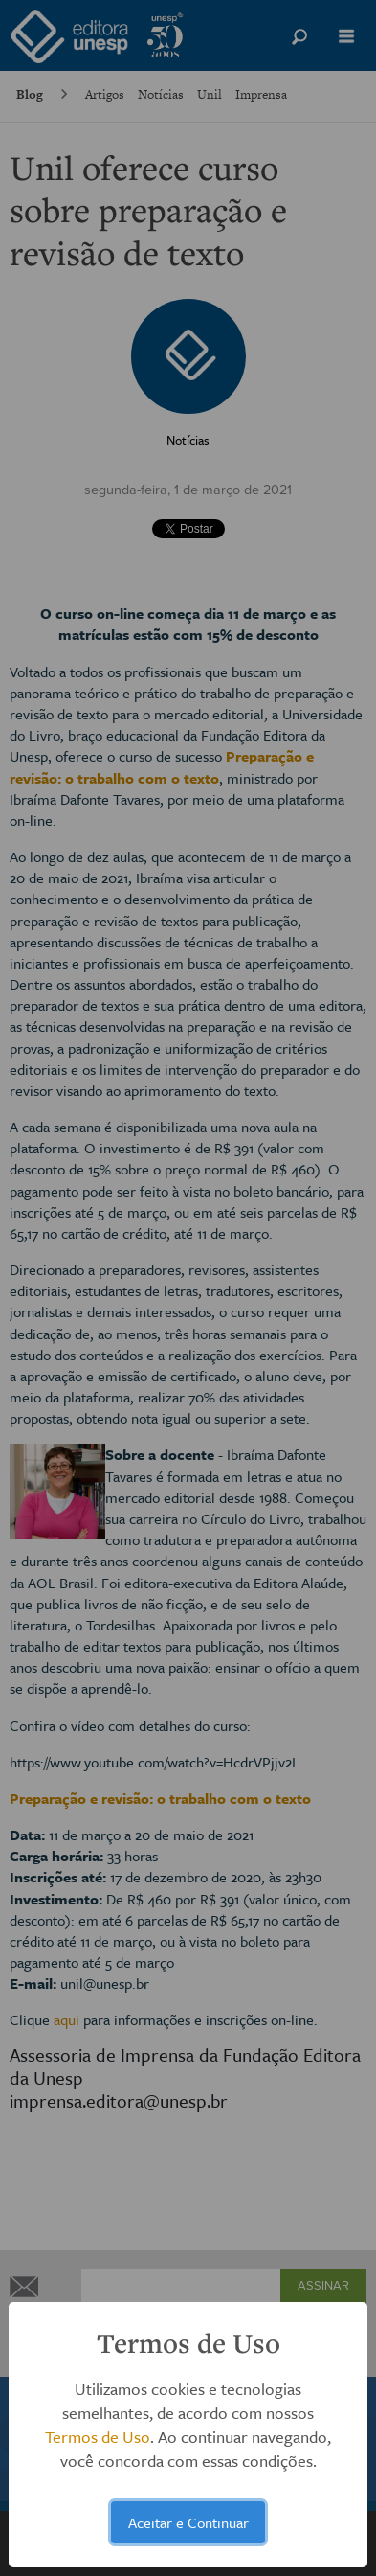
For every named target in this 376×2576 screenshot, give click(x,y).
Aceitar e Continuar (188, 2522)
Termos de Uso (97, 2437)
